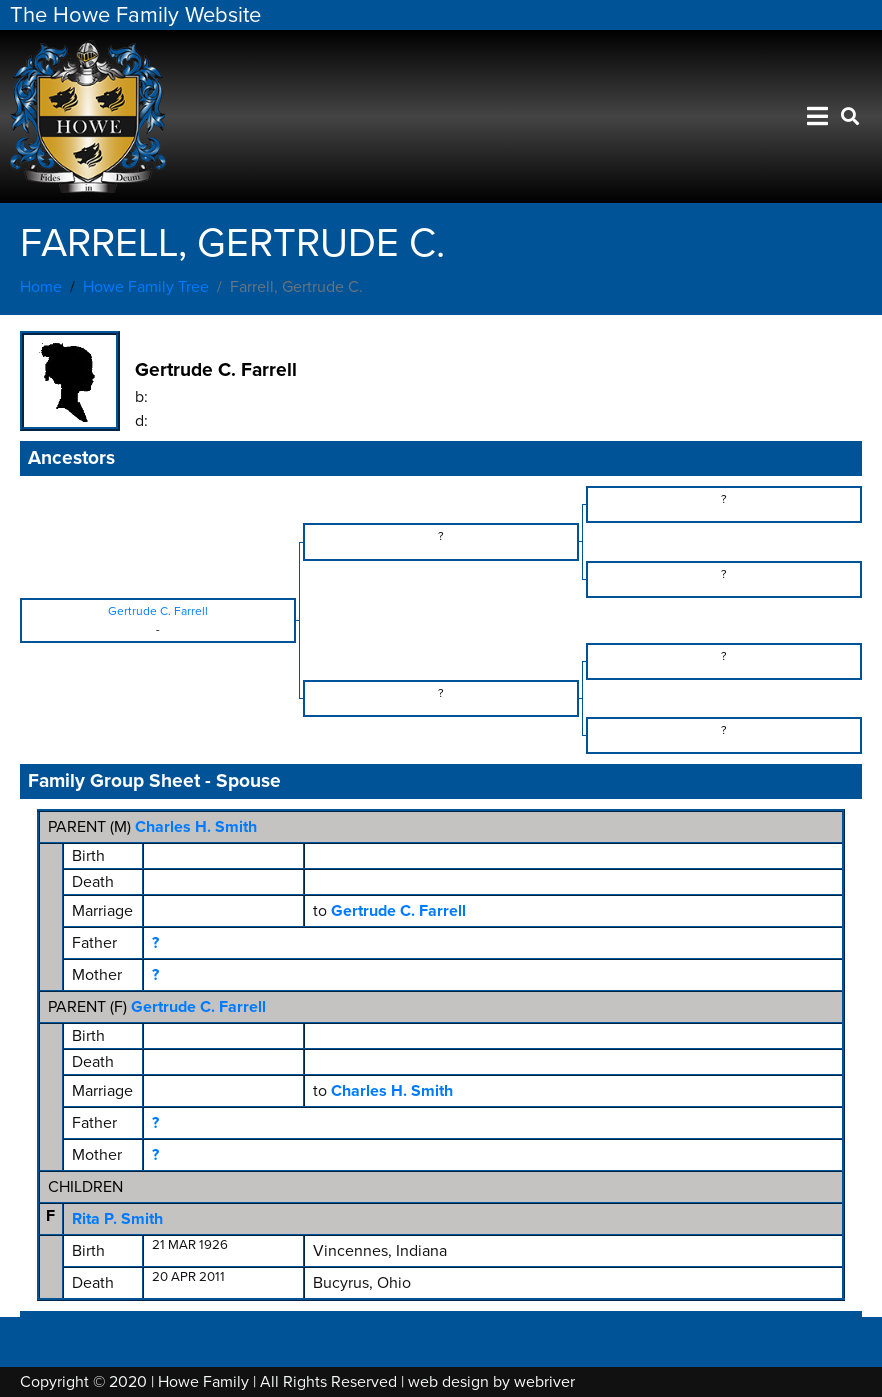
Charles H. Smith (196, 827)
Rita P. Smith (117, 1219)
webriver (544, 1382)
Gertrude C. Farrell (198, 1007)
